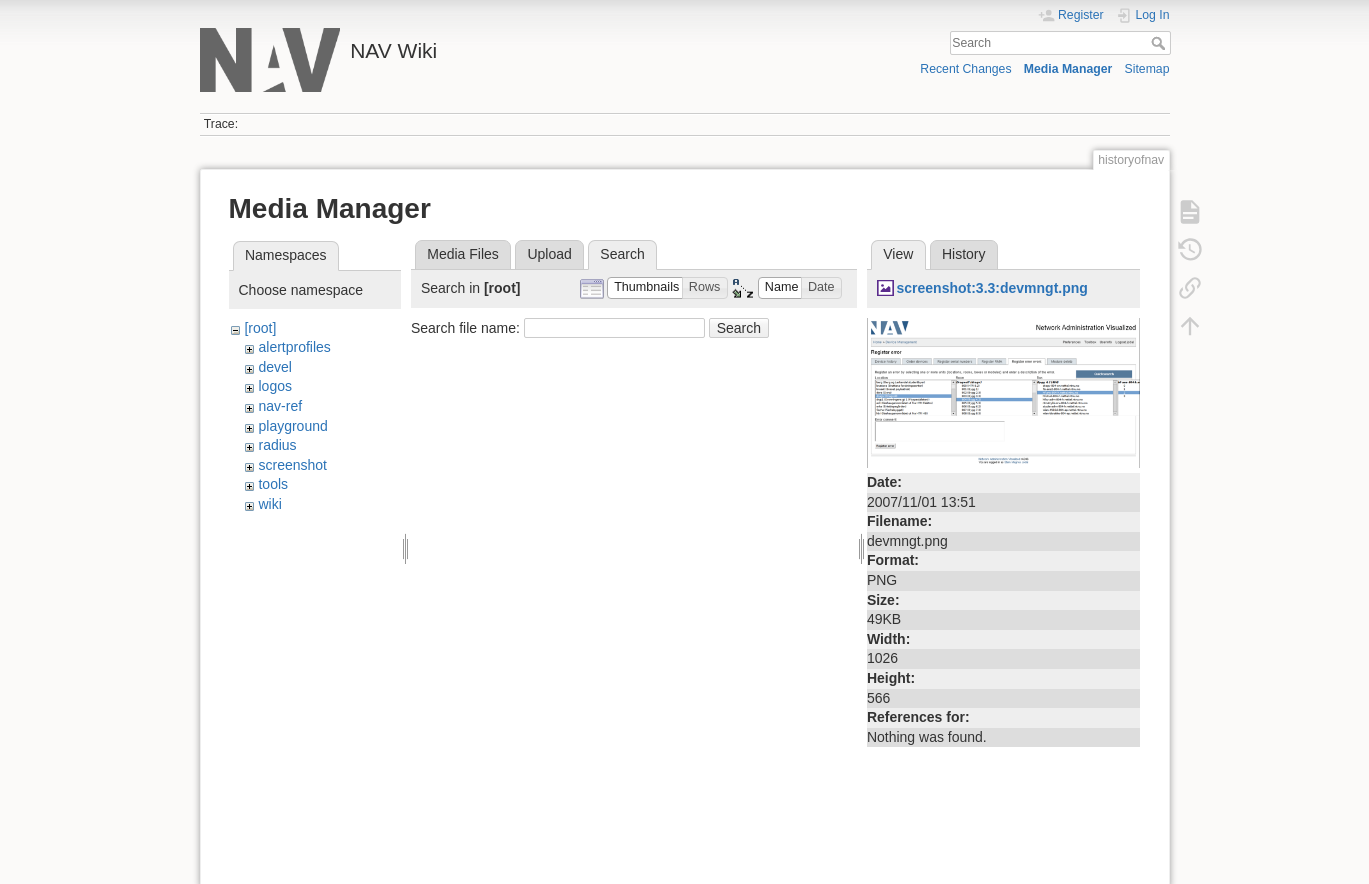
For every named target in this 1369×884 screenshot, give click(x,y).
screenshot (292, 465)
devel (274, 367)
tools (273, 484)
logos (274, 386)
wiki (269, 504)
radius (277, 445)
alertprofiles (294, 347)
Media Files (463, 254)
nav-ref (280, 406)
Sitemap (1147, 69)
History (964, 254)
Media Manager (1068, 69)
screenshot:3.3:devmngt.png (991, 288)
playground (292, 426)
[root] (260, 328)
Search (1160, 43)
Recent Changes (965, 69)
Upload (549, 254)
